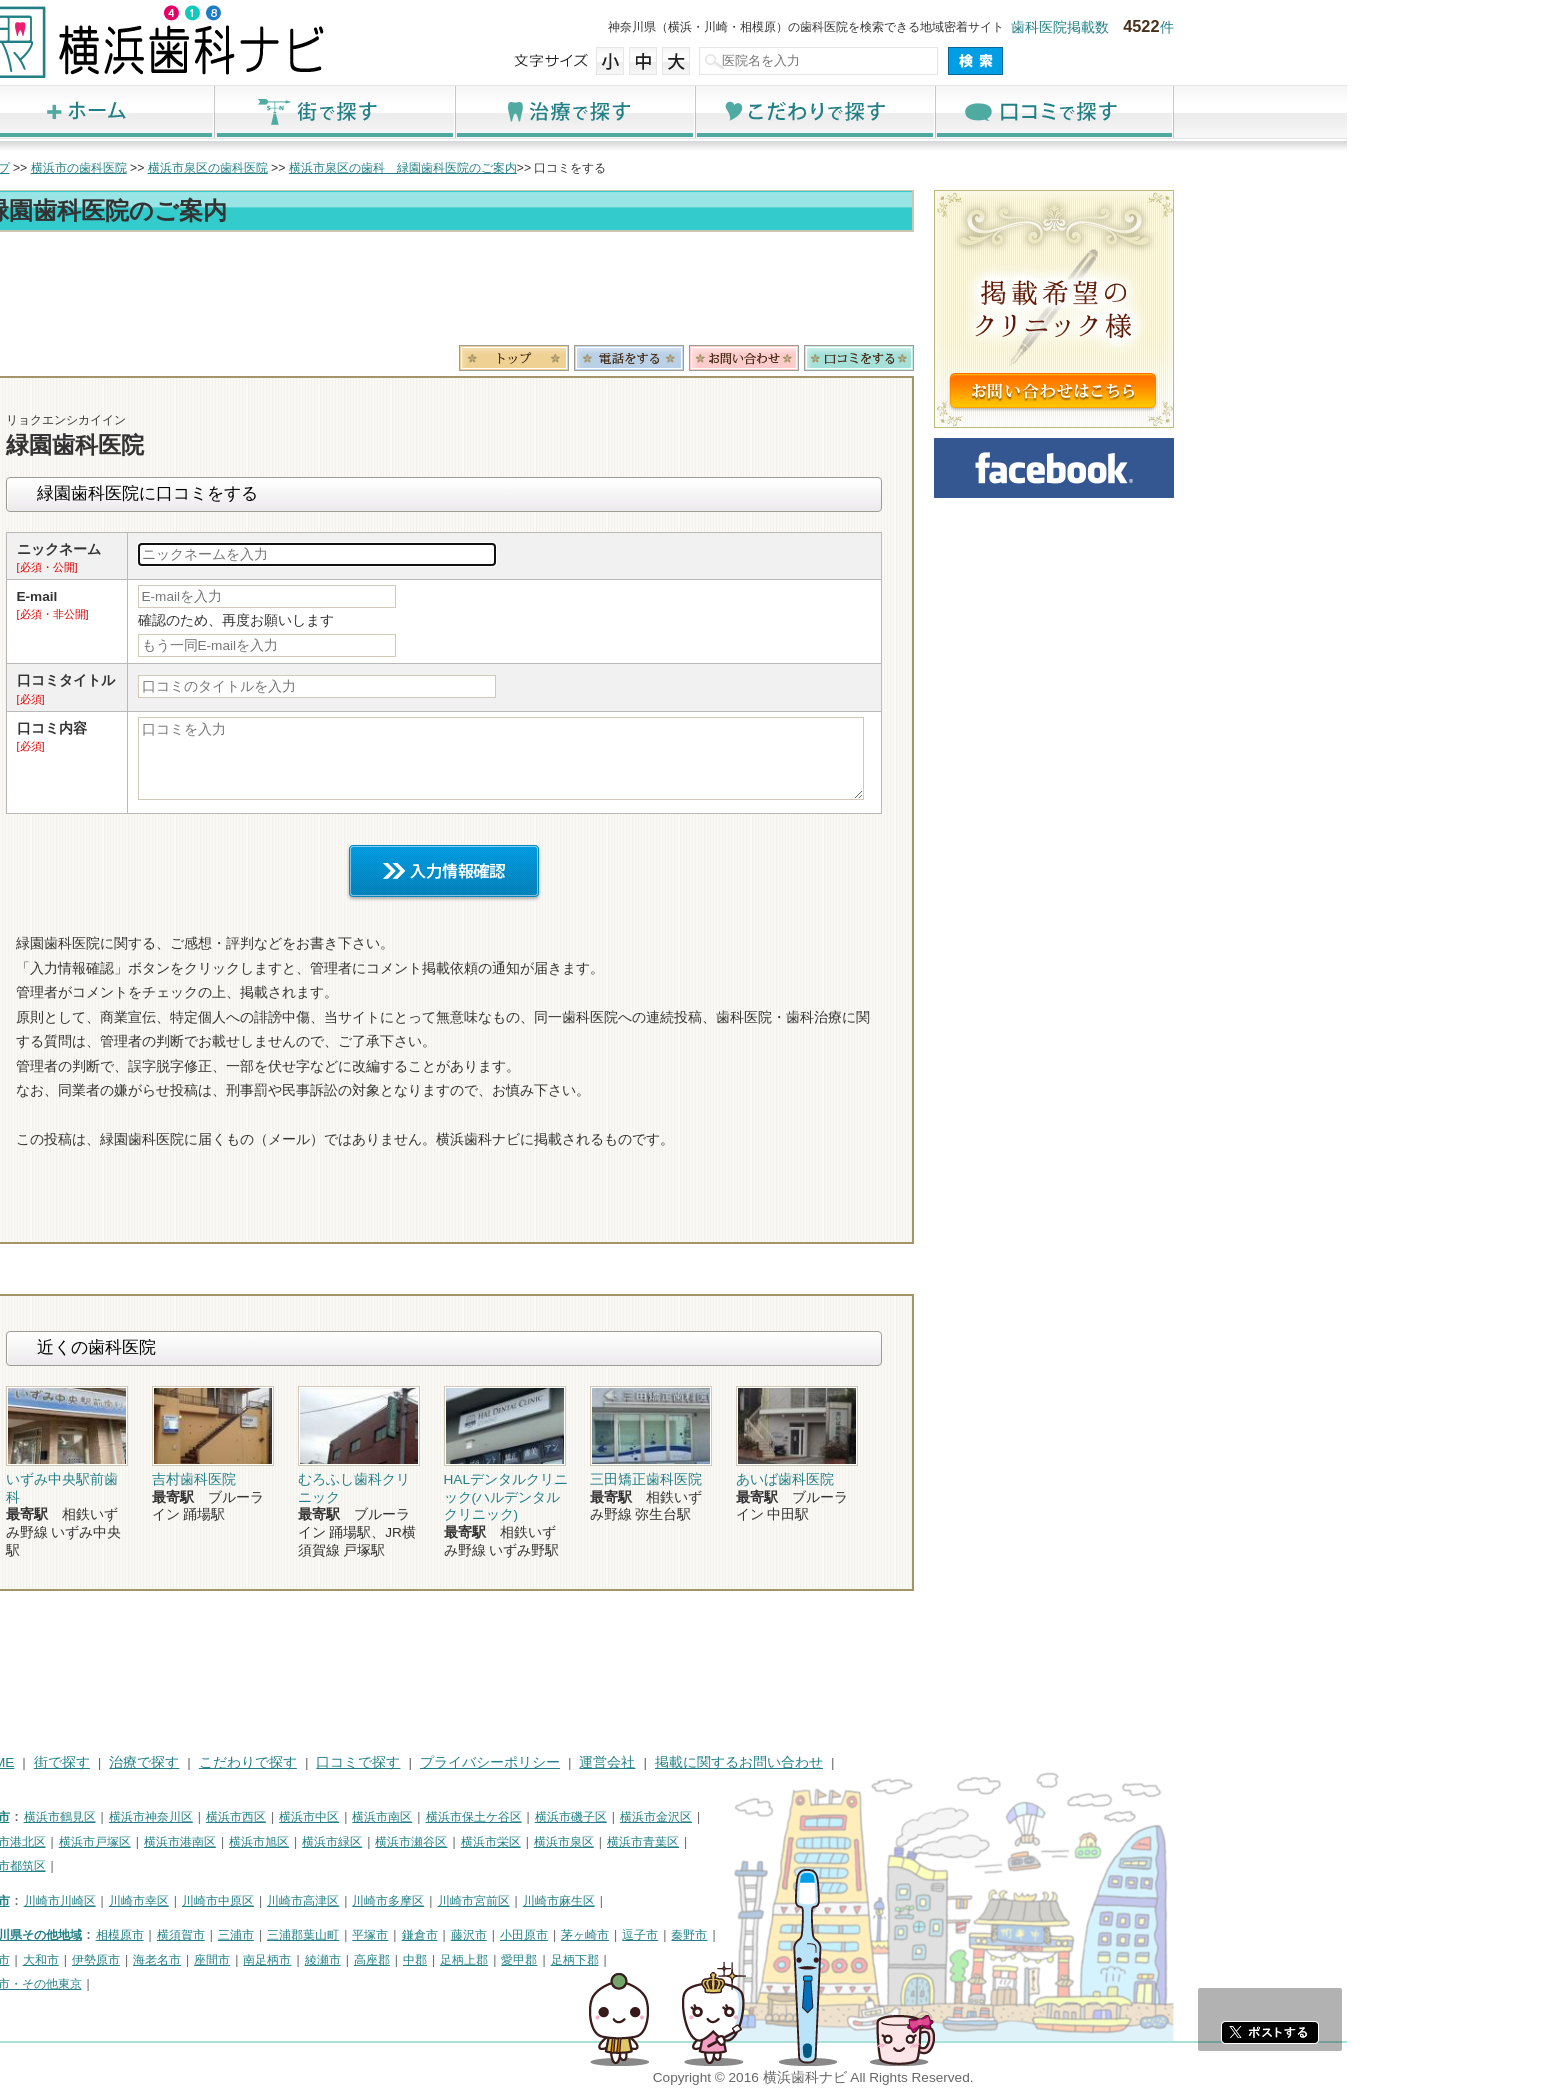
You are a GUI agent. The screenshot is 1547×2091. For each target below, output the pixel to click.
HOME (194, 1762)
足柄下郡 (775, 1960)
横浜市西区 (436, 1817)
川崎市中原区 (418, 1901)
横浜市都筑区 (210, 1866)
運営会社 (807, 1762)
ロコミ (1059, 358)
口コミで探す (1254, 111)
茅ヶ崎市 (785, 1935)
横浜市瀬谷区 (611, 1842)
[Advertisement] (644, 292)
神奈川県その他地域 (228, 1935)
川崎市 (192, 1901)
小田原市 (724, 1935)
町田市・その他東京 (228, 1984)
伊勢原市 (296, 1960)
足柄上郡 (664, 1960)
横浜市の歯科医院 (279, 168)
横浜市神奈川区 (351, 1817)
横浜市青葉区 (843, 1842)
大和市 (241, 1960)
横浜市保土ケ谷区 (674, 1817)
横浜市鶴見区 (260, 1817)
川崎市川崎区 (260, 1901)
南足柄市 (467, 1960)
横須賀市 (381, 1935)
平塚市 (570, 1935)
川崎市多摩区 (588, 1901)
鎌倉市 (620, 1935)
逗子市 (840, 1935)
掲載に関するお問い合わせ (939, 1762)
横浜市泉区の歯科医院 (408, 168)
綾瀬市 (523, 1960)
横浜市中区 (509, 1817)
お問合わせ (944, 358)
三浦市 (436, 1935)
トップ (192, 168)
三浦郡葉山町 (503, 1935)
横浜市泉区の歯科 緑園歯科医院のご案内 (603, 168)
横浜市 (192, 1817)
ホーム (294, 111)
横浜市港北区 (210, 1842)
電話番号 (829, 358)
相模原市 (320, 1935)
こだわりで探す (1014, 111)
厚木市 (192, 1960)
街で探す (534, 111)
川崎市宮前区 (674, 1901)
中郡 (615, 1960)
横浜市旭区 (459, 1842)
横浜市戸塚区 (295, 1842)
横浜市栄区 (691, 1842)
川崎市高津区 (503, 1901)
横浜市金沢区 (856, 1817)
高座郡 (572, 1960)
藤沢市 (669, 1935)
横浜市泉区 (764, 1842)
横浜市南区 (582, 1817)
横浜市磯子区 (771, 1817)
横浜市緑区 (532, 1842)
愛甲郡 (719, 1960)
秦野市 (889, 1935)
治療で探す (774, 111)
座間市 (412, 1960)
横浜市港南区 (380, 1842)
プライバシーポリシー (690, 1762)
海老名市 (357, 1960)
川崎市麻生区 (759, 1901)
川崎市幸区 (339, 1901)
